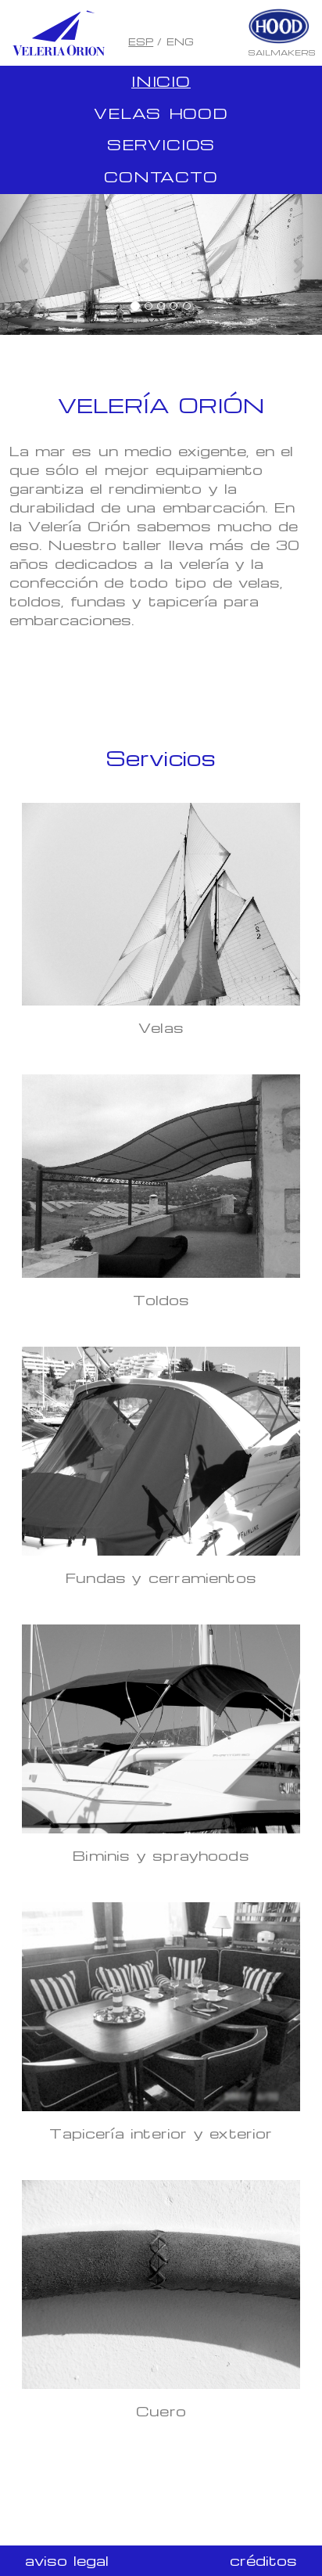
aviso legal (67, 2560)
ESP (140, 41)
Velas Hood (161, 113)
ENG (180, 41)
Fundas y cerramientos (161, 1577)
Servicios (161, 144)
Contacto (161, 176)
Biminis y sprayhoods (161, 1855)
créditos (263, 2560)
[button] (24, 264)
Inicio (161, 81)
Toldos (161, 1299)
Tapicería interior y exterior (160, 2133)
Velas (161, 1027)
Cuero (161, 2410)
